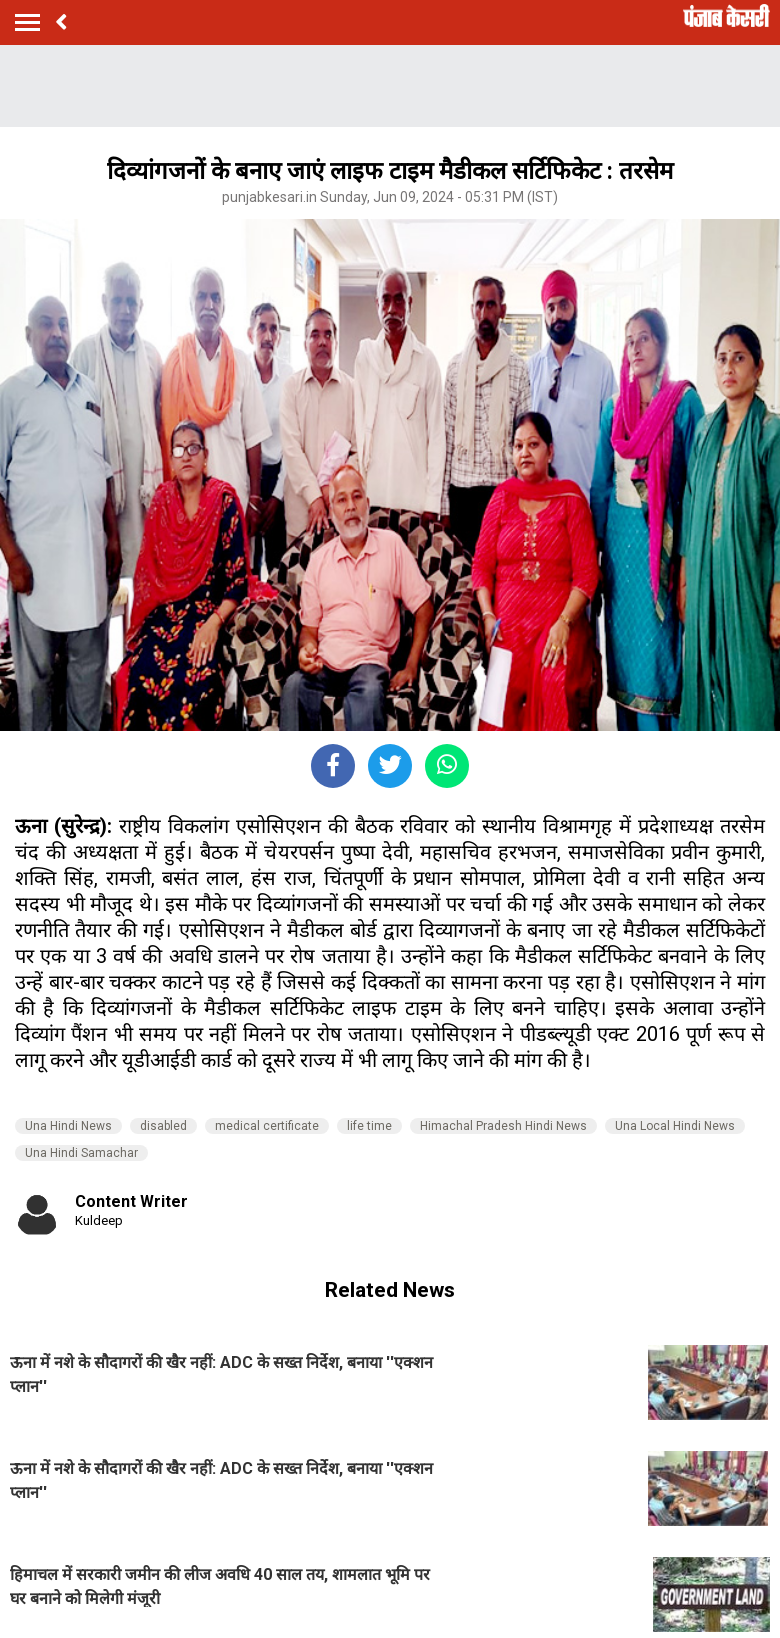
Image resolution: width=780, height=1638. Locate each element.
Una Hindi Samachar (81, 1153)
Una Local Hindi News (675, 1126)
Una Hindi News (68, 1126)
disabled (163, 1126)
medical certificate (267, 1126)
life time (369, 1126)
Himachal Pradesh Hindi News (503, 1126)
